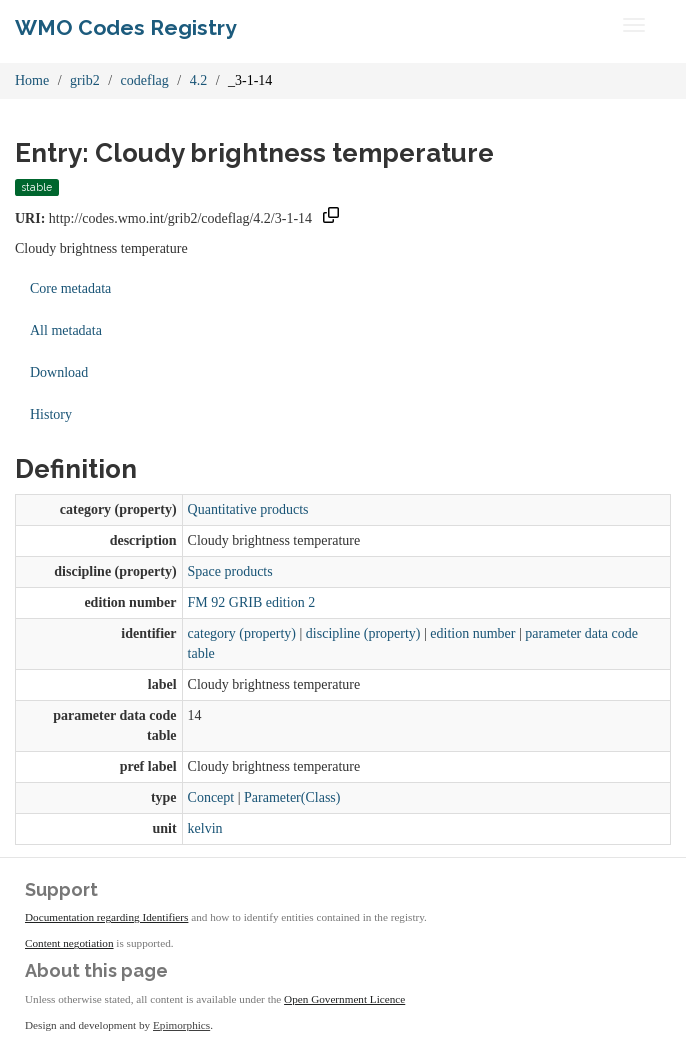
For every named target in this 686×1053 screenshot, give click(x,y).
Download (59, 372)
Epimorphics (181, 1025)
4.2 (199, 80)
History (51, 414)
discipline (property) (363, 633)
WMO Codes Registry (126, 27)
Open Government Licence (344, 999)
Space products (230, 571)
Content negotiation (69, 943)
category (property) (242, 633)
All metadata (66, 330)
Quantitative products (248, 509)
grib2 (85, 80)
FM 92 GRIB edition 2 (252, 602)
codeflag (145, 80)
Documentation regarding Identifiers (106, 917)
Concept (211, 797)
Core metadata (70, 288)
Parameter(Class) (292, 797)
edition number (472, 633)
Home (32, 80)
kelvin (205, 828)
